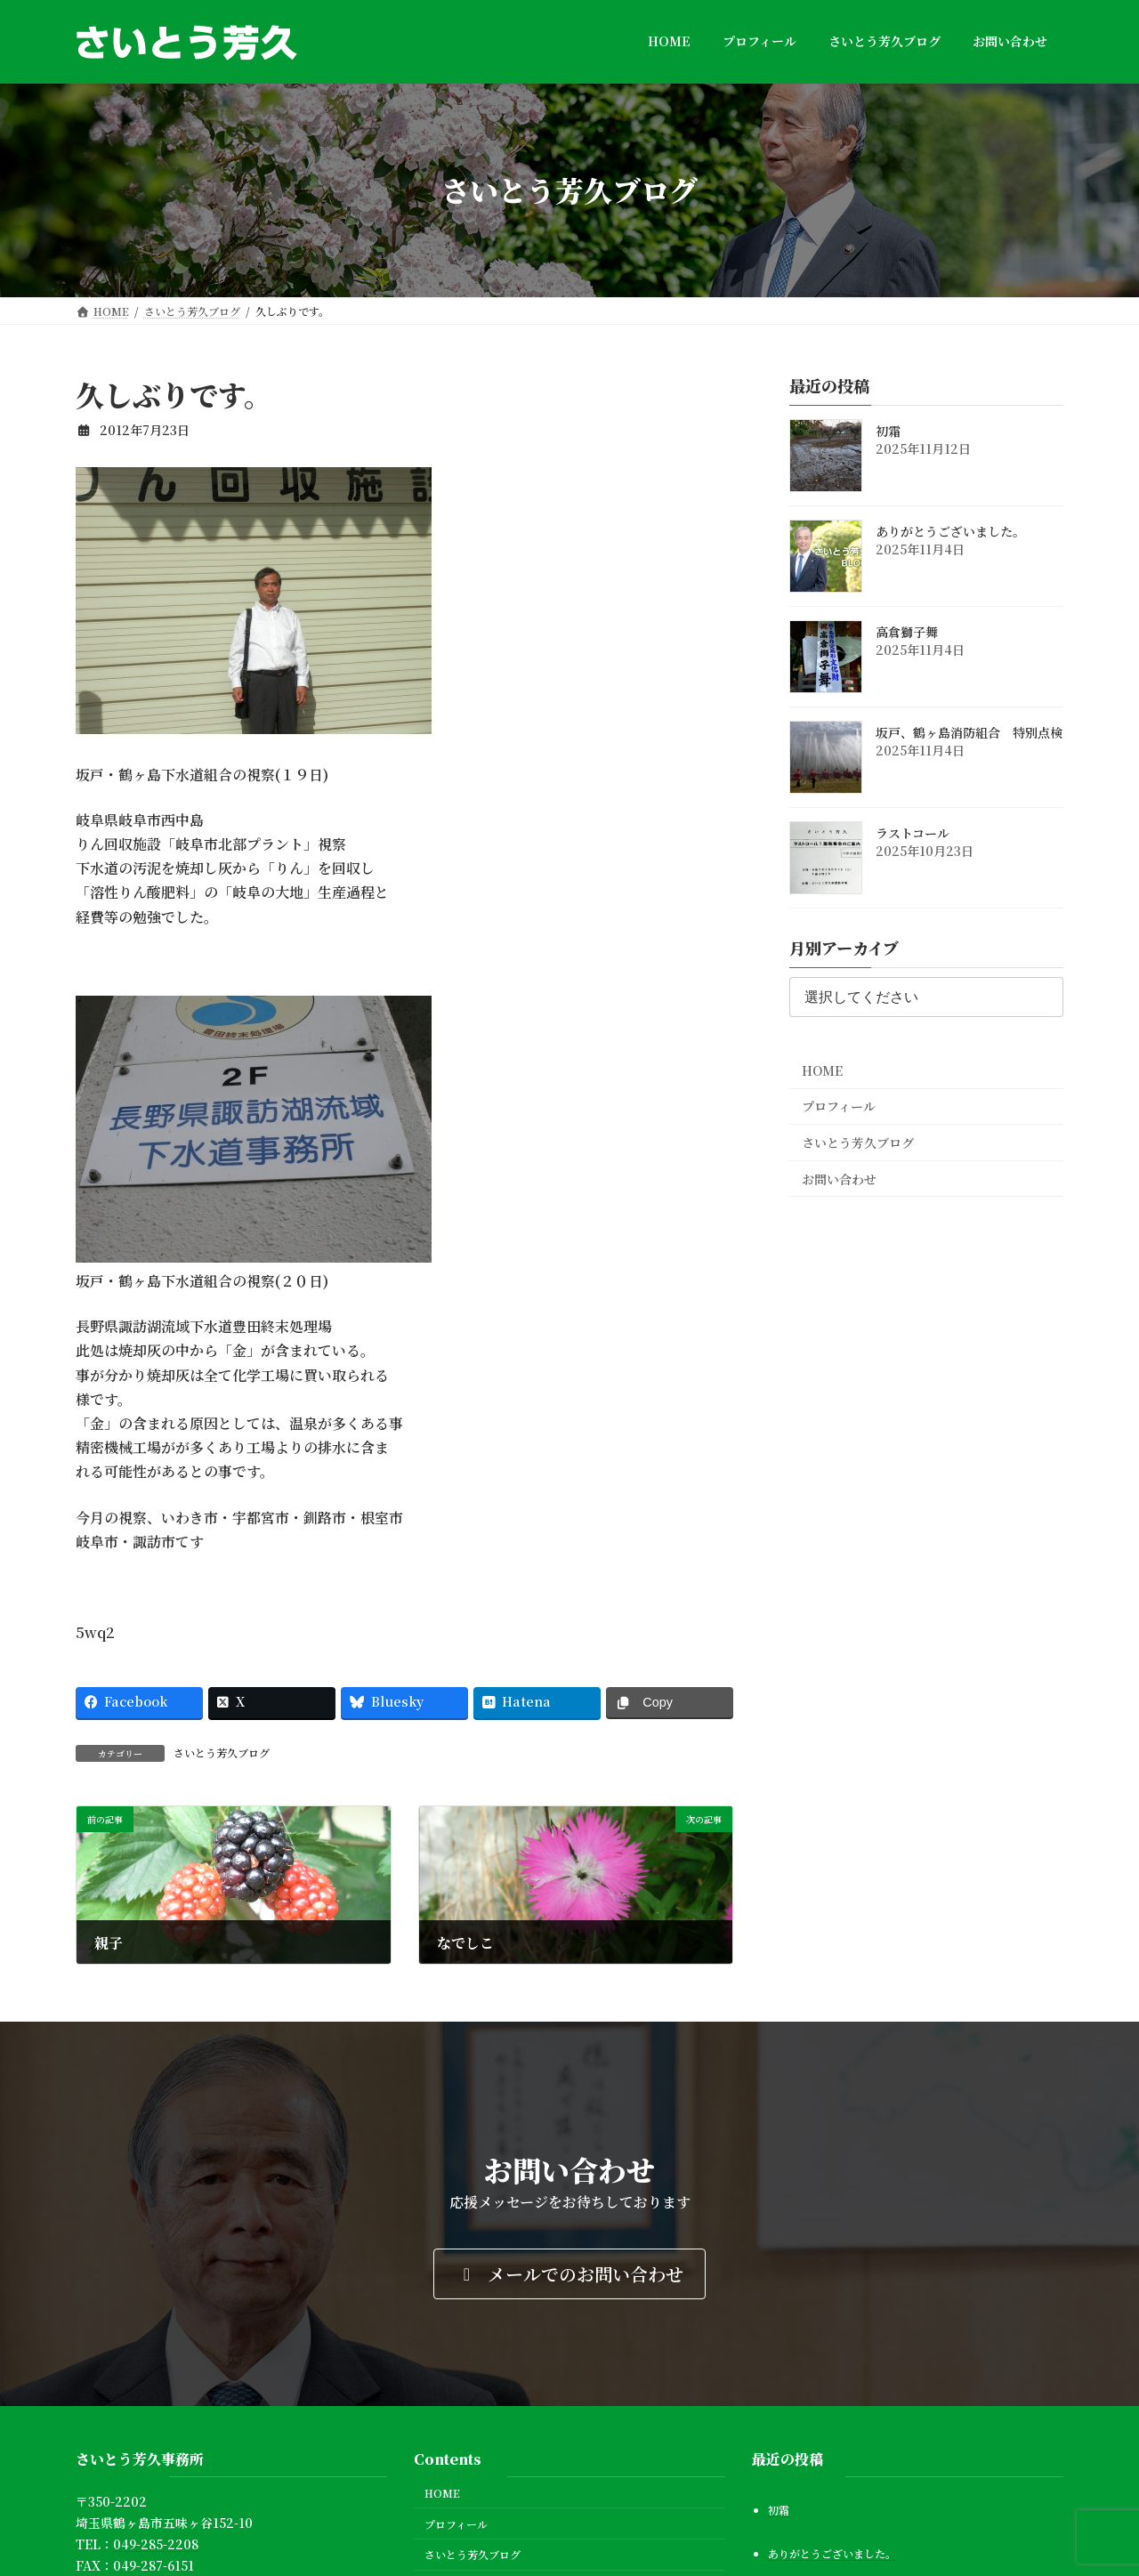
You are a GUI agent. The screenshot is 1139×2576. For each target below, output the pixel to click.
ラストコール (912, 833)
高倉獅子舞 (907, 632)
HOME (822, 1069)
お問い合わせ (839, 1178)
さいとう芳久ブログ (222, 1752)
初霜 (888, 431)
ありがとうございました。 (950, 531)
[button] (569, 2274)
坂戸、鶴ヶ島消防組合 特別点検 (969, 732)
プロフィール (839, 1106)
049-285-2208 (155, 2544)
